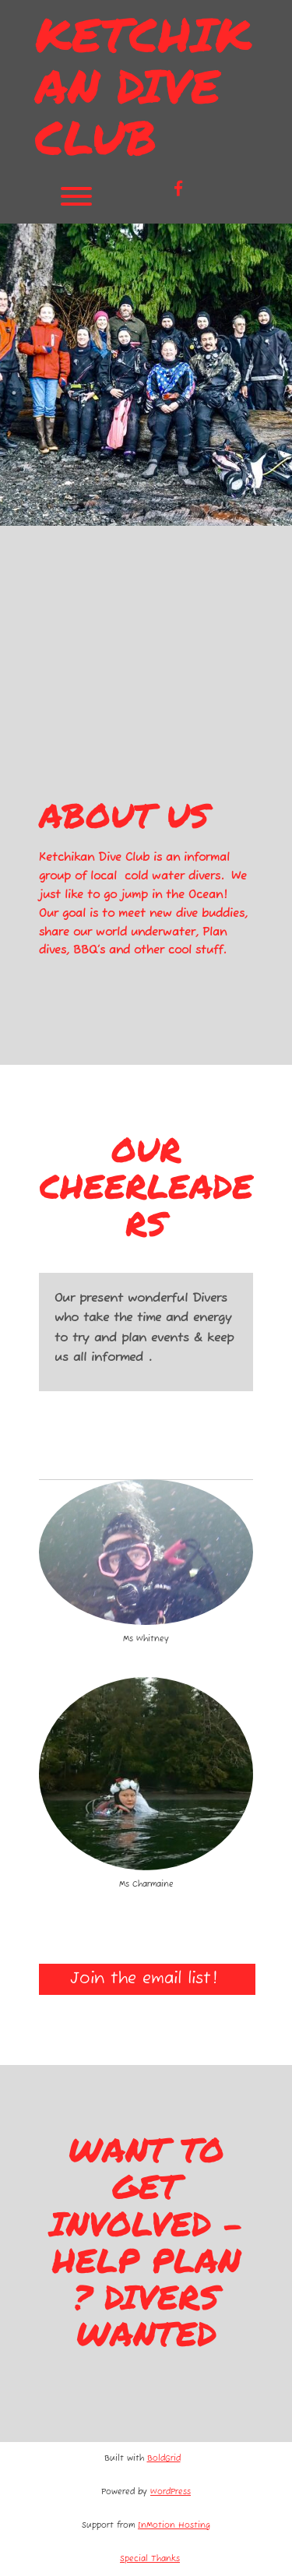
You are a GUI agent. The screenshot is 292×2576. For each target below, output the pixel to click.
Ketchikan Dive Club (143, 85)
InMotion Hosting (174, 2526)
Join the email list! (147, 1979)
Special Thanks (150, 2559)
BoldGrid (164, 2459)
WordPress (170, 2492)
